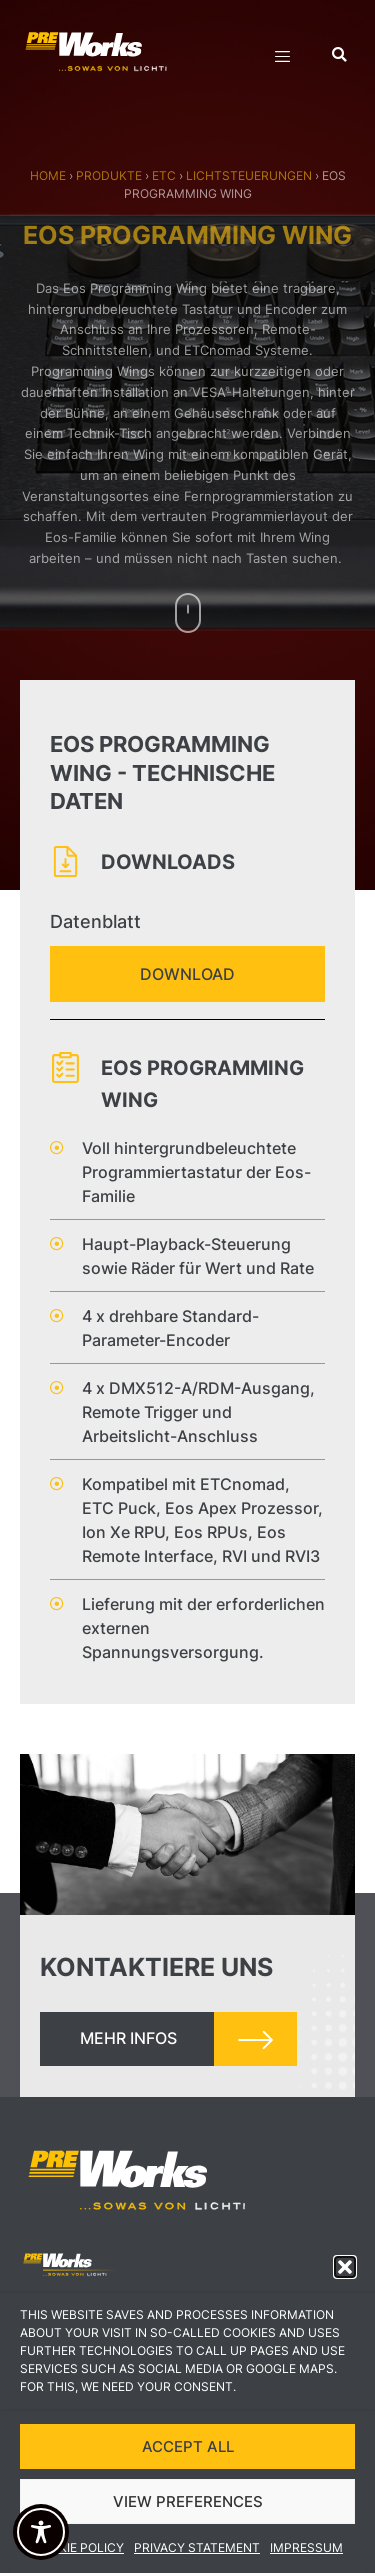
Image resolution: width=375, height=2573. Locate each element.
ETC (164, 175)
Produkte (109, 175)
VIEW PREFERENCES (188, 2506)
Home (48, 175)
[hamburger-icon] (282, 59)
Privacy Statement (197, 2552)
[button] (345, 2272)
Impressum (306, 2552)
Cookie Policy (78, 2552)
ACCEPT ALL (188, 2451)
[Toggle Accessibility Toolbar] (41, 2532)
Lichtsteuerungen (249, 175)
